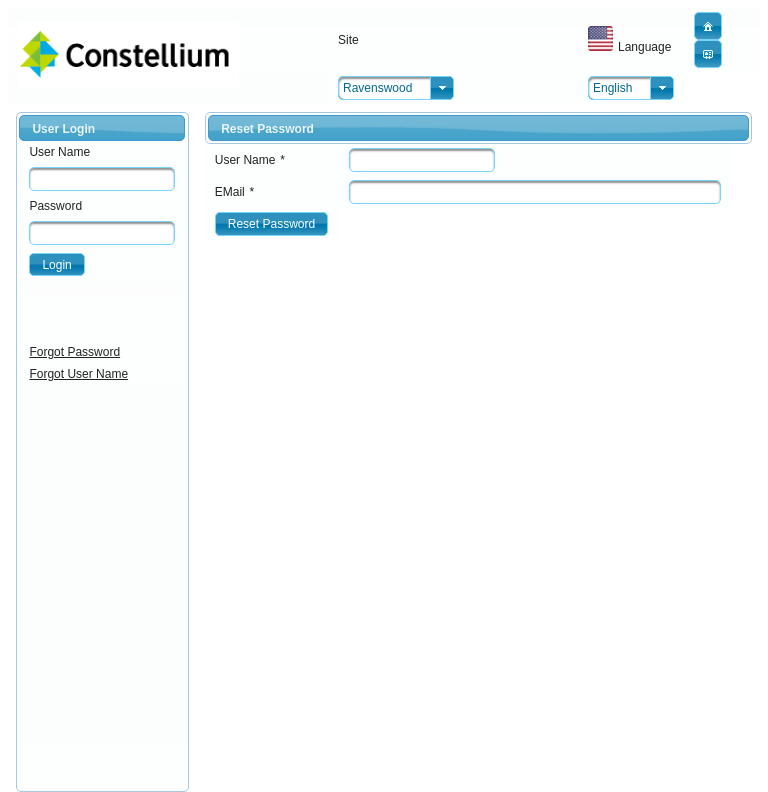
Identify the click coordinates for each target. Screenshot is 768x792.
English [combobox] (612, 88)
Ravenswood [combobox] (377, 88)
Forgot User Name (78, 374)
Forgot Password (74, 352)
